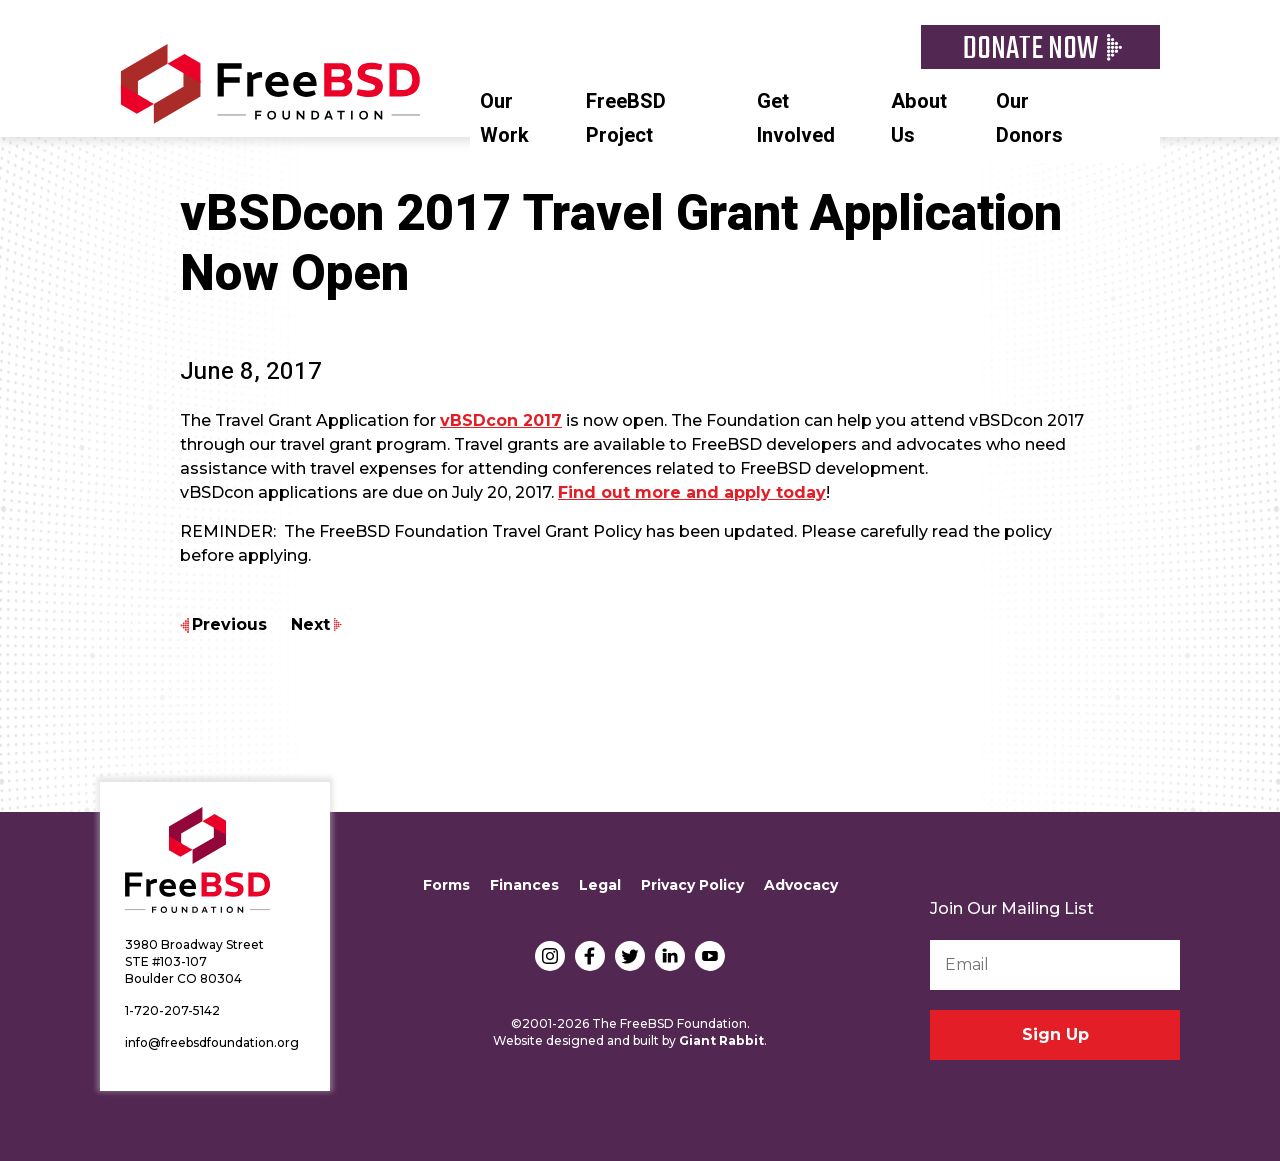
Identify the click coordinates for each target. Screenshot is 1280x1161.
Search (1150, 99)
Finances (524, 885)
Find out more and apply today (692, 492)
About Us (919, 118)
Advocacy (801, 885)
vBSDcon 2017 (501, 420)
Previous (229, 624)
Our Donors (1029, 118)
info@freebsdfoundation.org (212, 1042)
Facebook (590, 956)
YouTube (710, 956)
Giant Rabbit (721, 1040)
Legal (600, 885)
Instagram (550, 956)
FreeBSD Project (626, 118)
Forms (446, 885)
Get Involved (796, 118)
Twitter (630, 956)
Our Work (504, 118)
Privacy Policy (692, 885)
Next (310, 624)
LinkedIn (670, 956)
